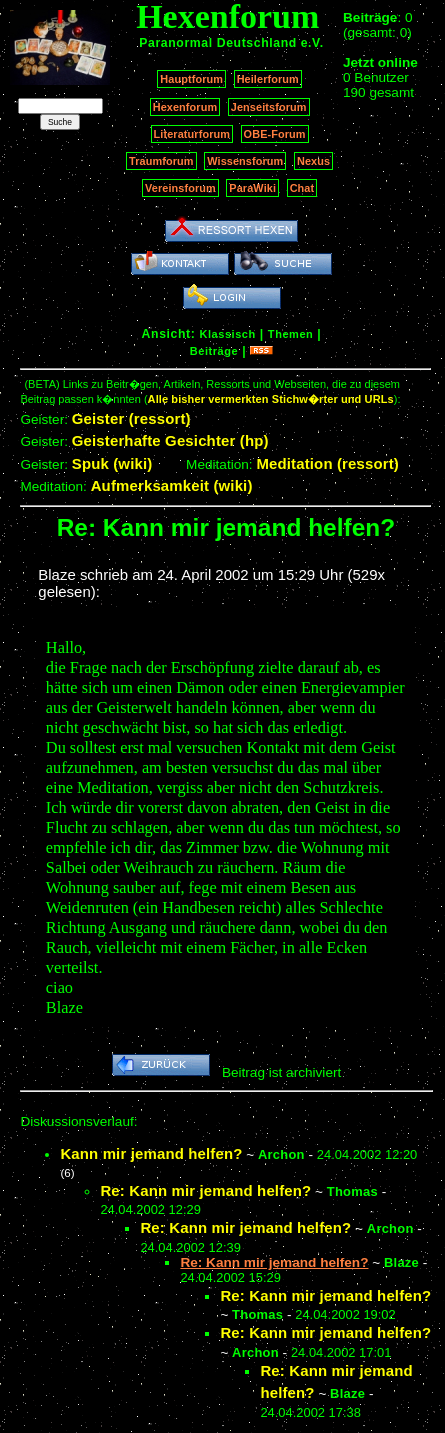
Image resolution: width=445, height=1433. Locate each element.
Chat (302, 188)
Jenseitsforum (269, 107)
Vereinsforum (180, 188)
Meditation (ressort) (327, 463)
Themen (290, 334)
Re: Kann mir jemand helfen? (205, 1190)
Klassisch (227, 334)
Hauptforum (191, 79)
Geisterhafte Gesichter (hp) (170, 440)
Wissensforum (245, 161)
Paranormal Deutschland (218, 43)
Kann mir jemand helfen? (151, 1153)
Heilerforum (268, 79)
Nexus (313, 161)
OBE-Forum (275, 134)
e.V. (312, 43)
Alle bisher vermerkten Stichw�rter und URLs (271, 399)
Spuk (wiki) (112, 463)
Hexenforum (185, 107)
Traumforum (161, 161)
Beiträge (214, 351)
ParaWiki (252, 188)
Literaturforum (192, 134)
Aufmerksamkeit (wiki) (172, 485)
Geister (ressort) (131, 418)
